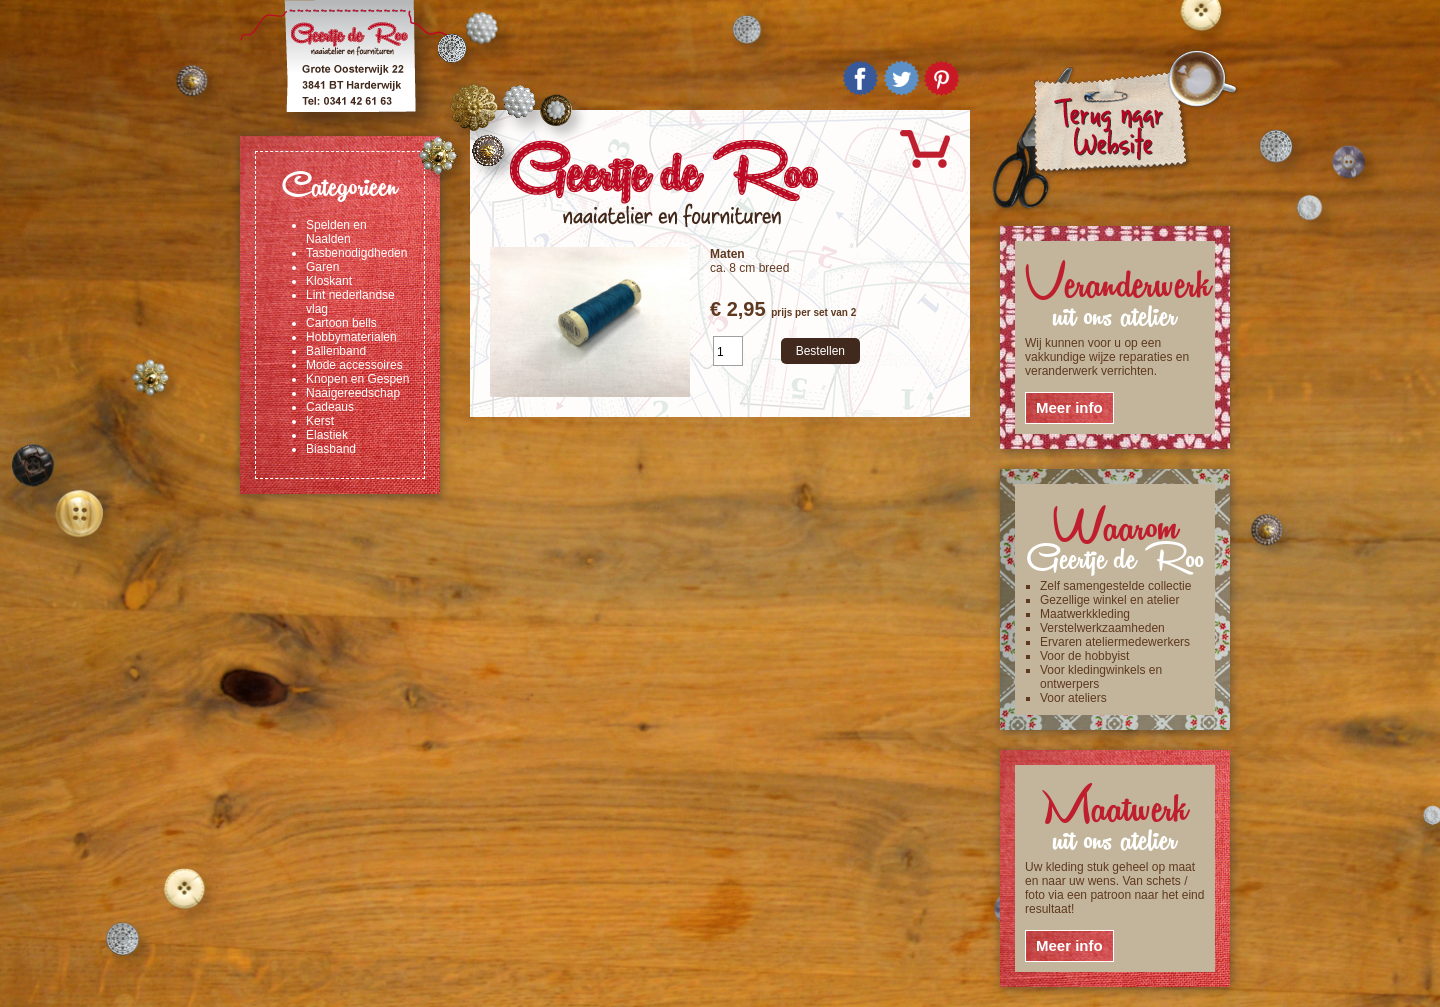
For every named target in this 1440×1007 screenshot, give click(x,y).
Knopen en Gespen (357, 379)
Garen (322, 267)
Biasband (331, 449)
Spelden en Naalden (336, 232)
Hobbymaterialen (351, 337)
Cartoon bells (341, 323)
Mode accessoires (354, 365)
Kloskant (329, 281)
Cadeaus (330, 407)
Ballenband (336, 351)
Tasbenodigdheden (356, 253)
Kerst (320, 421)
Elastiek (327, 435)
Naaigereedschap (353, 393)
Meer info (1069, 407)
